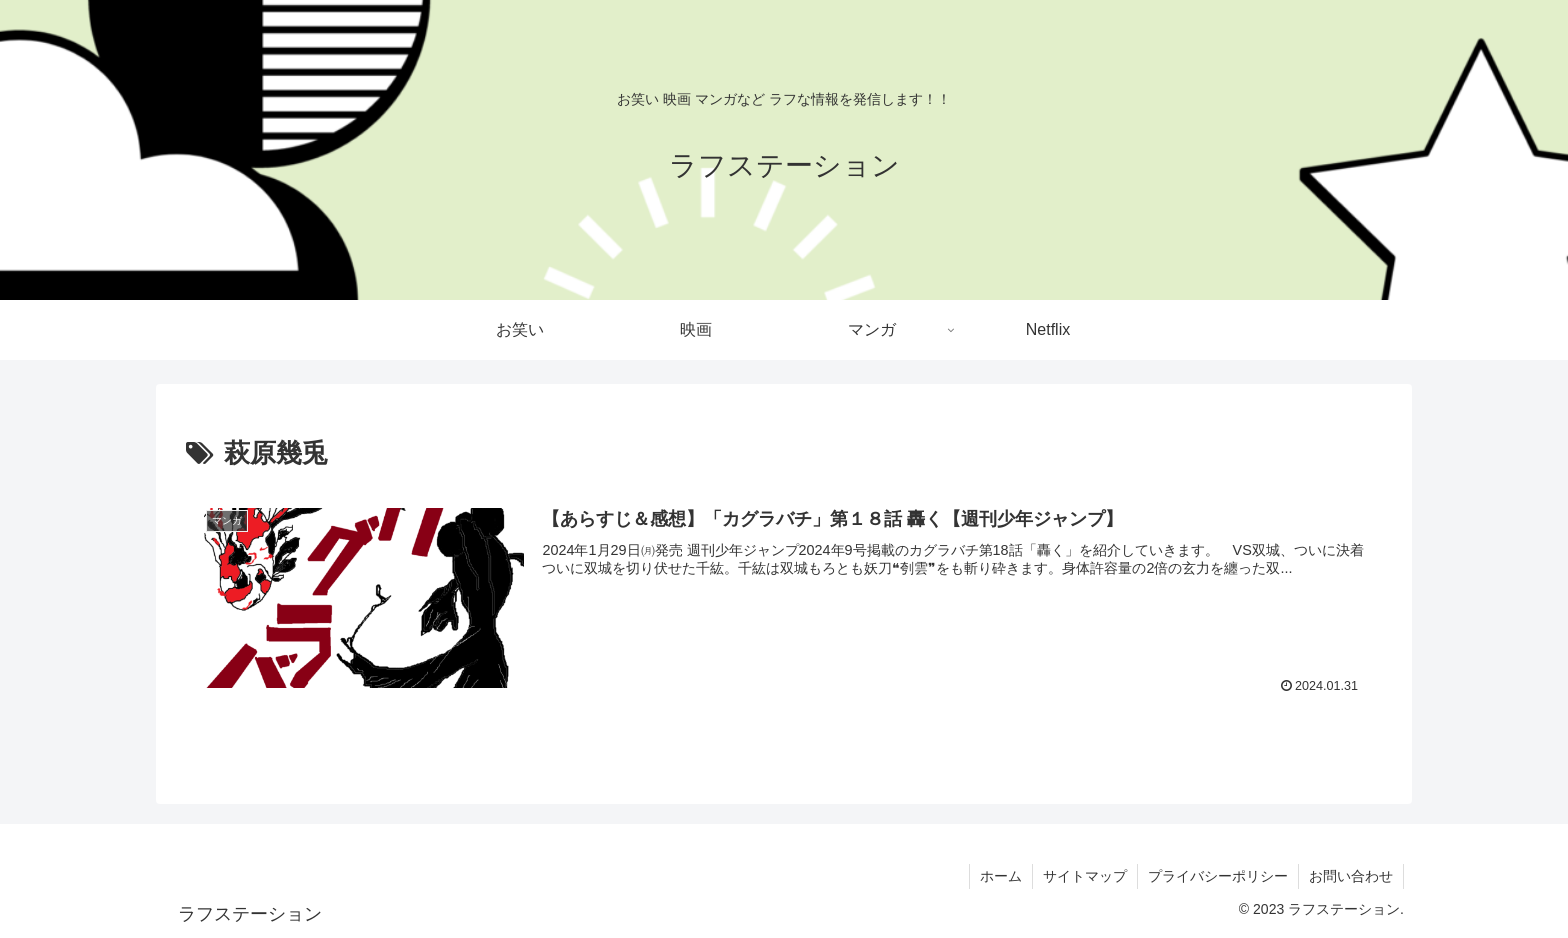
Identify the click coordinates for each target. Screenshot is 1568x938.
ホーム (1001, 876)
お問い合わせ (1351, 876)
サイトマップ (1085, 876)
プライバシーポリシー (1218, 876)
